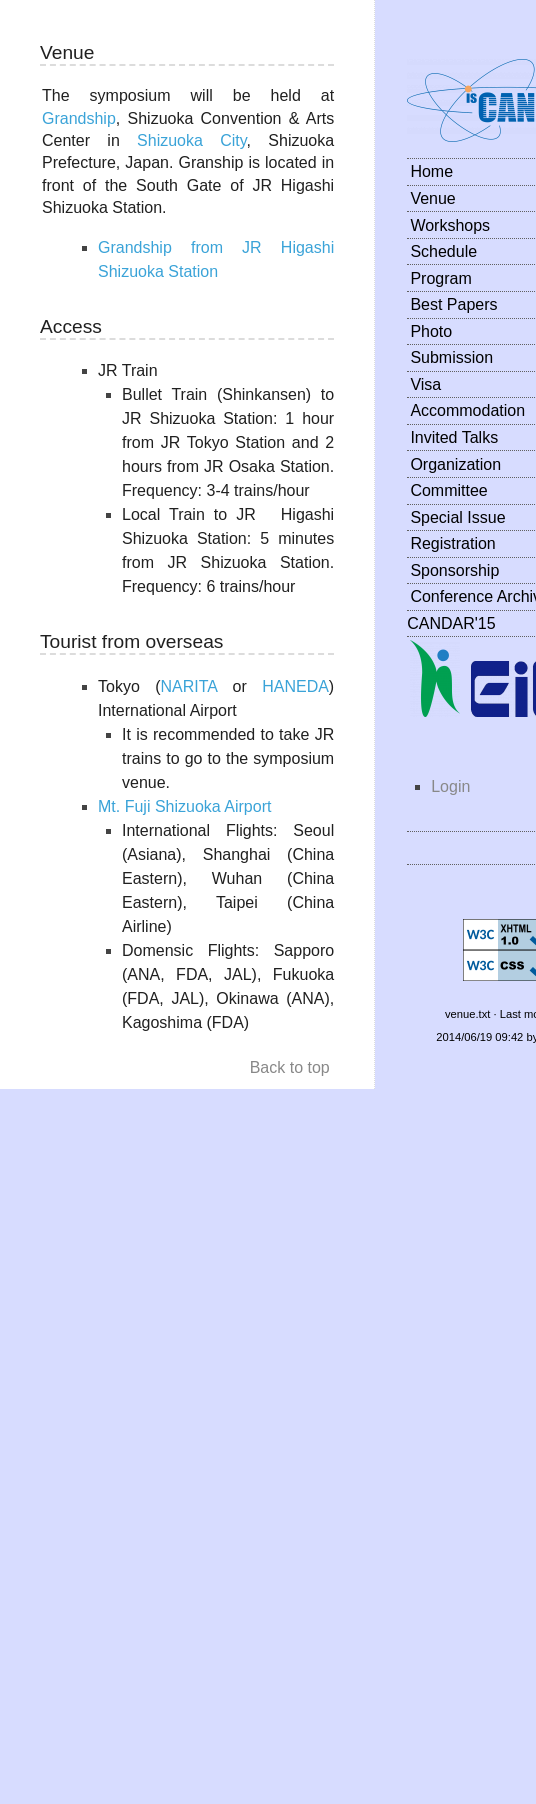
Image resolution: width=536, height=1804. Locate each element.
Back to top (290, 1067)
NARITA (189, 686)
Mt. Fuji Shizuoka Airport (184, 806)
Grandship (79, 118)
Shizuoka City (192, 140)
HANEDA (295, 686)
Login (450, 786)
